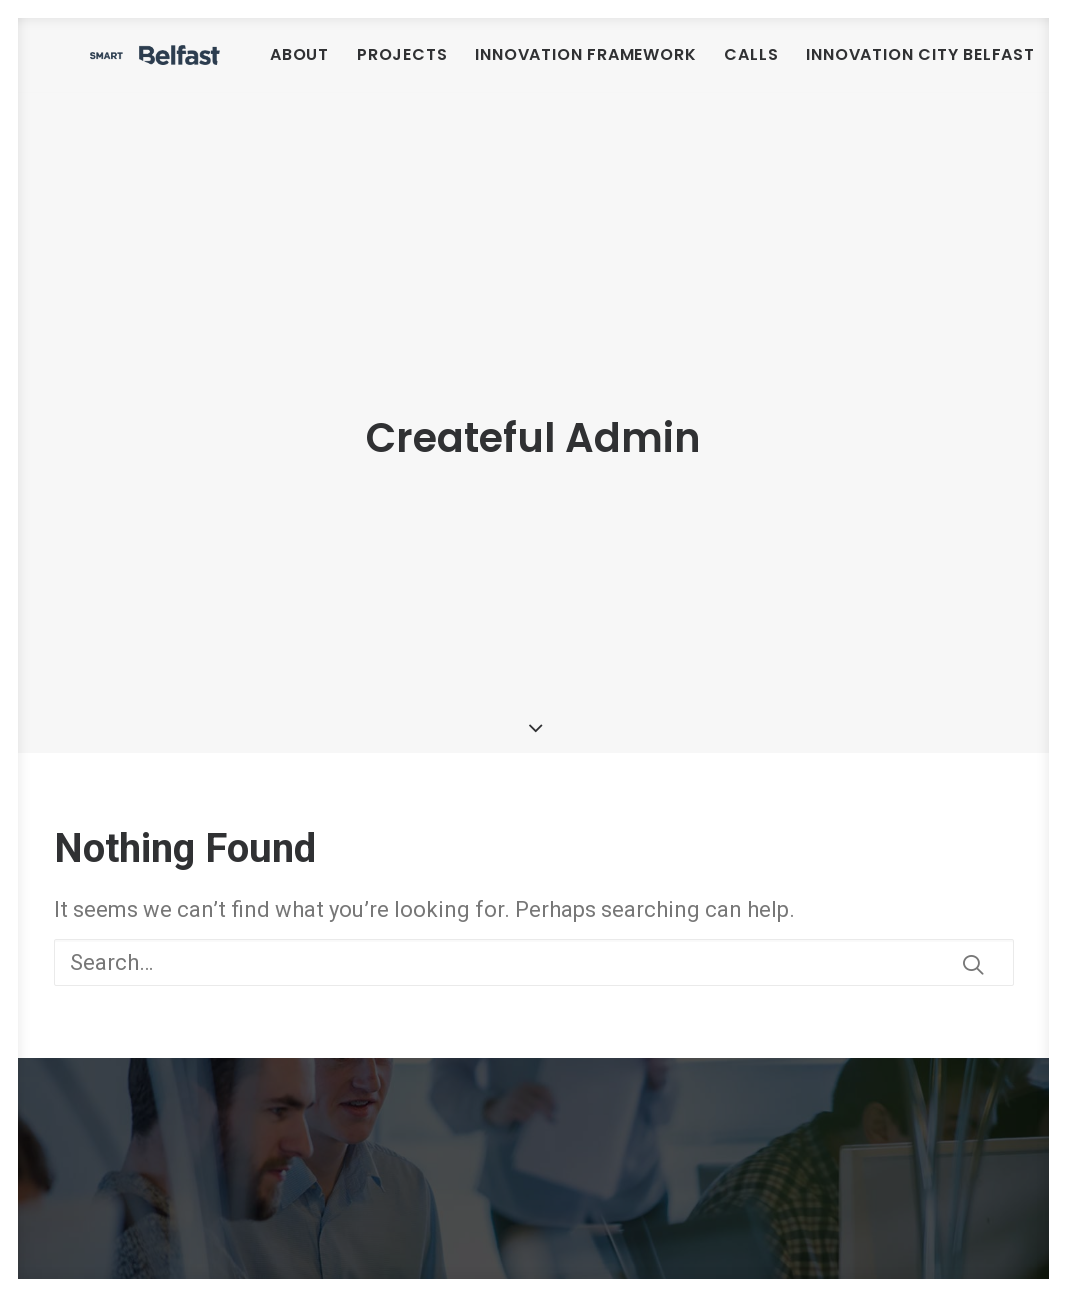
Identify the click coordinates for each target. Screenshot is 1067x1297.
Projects (526, 69)
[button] (973, 911)
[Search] (534, 908)
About (423, 69)
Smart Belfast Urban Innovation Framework (250, 1127)
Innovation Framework (709, 69)
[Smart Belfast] (217, 70)
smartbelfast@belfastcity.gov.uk (664, 1267)
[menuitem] (423, 70)
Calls (875, 69)
